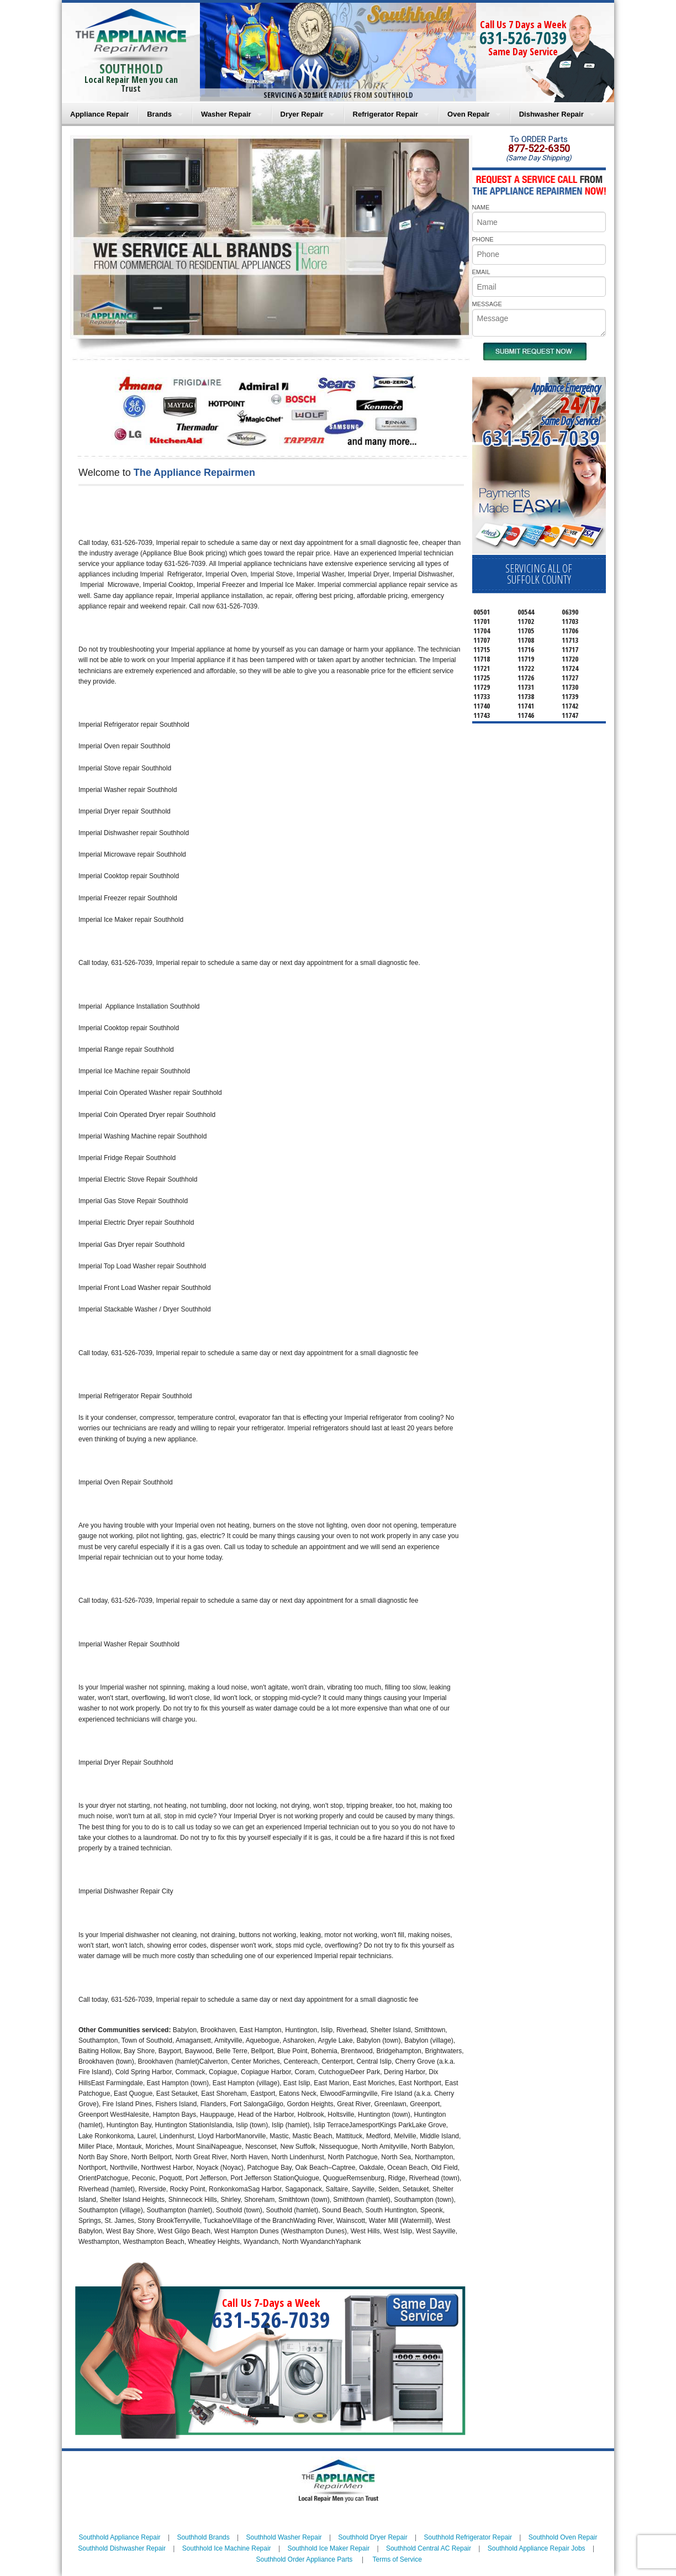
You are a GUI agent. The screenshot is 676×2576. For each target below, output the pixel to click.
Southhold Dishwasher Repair (122, 2548)
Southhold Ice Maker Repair (328, 2548)
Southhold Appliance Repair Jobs (536, 2548)
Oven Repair (468, 114)
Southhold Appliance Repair (119, 2537)
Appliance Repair (99, 114)
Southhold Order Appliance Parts (304, 2559)
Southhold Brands (203, 2537)
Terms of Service (397, 2559)
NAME (481, 207)
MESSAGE (487, 304)
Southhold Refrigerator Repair (468, 2537)
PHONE (483, 239)
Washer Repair (226, 114)
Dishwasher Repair (551, 114)
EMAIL (481, 272)
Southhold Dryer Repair (372, 2537)
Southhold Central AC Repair (428, 2548)
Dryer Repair (302, 114)
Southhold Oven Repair (563, 2537)
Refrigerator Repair (385, 114)
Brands (159, 114)
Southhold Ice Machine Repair (226, 2548)
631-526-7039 (523, 38)
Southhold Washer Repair (284, 2537)
